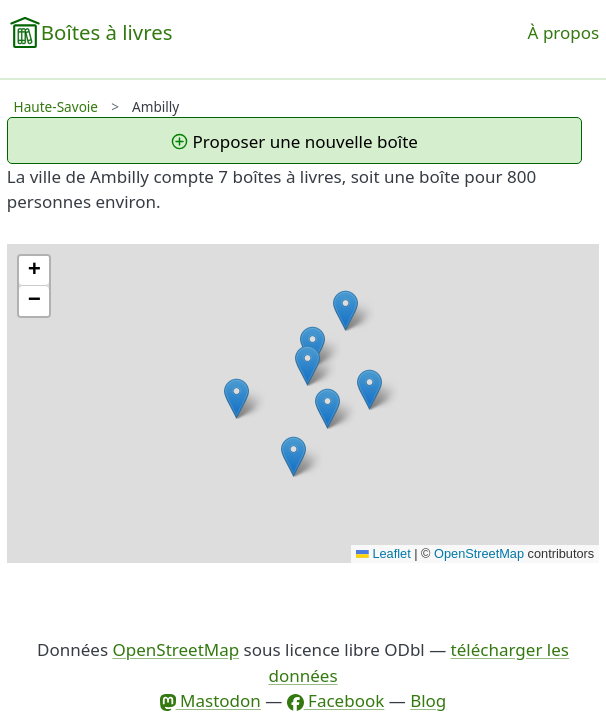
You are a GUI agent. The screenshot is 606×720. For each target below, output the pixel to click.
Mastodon (210, 700)
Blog (428, 700)
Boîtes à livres (107, 32)
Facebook (336, 700)
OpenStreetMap (479, 553)
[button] (369, 389)
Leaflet (383, 553)
